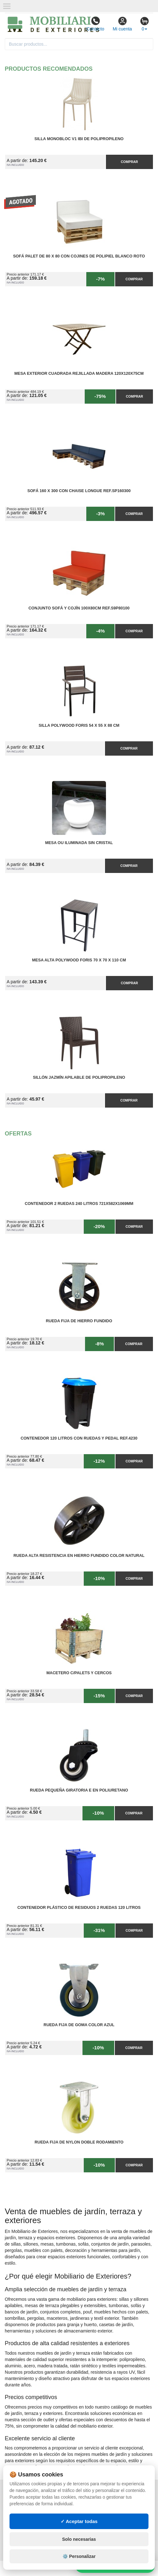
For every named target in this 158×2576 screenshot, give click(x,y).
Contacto (95, 23)
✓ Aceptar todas (79, 2521)
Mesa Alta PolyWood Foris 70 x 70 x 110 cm (79, 960)
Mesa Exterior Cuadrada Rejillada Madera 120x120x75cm (79, 373)
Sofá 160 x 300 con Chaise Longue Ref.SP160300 (78, 491)
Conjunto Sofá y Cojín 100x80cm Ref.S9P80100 (79, 608)
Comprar (129, 162)
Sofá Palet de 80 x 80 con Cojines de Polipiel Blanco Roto (79, 256)
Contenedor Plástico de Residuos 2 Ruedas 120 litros (79, 1907)
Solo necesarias (79, 2539)
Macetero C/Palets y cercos (79, 1673)
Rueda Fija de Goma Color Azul (78, 2025)
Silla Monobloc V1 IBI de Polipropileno (79, 139)
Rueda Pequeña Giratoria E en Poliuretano (79, 1790)
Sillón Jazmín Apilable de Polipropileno (79, 1077)
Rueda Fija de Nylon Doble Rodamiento (79, 2142)
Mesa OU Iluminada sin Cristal (79, 843)
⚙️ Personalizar (79, 2556)
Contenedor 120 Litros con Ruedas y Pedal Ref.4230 (79, 1438)
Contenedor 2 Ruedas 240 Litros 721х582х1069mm (79, 1203)
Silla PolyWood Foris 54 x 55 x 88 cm (79, 725)
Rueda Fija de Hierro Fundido (79, 1321)
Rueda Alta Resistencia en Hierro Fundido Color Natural (78, 1555)
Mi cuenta (122, 23)
